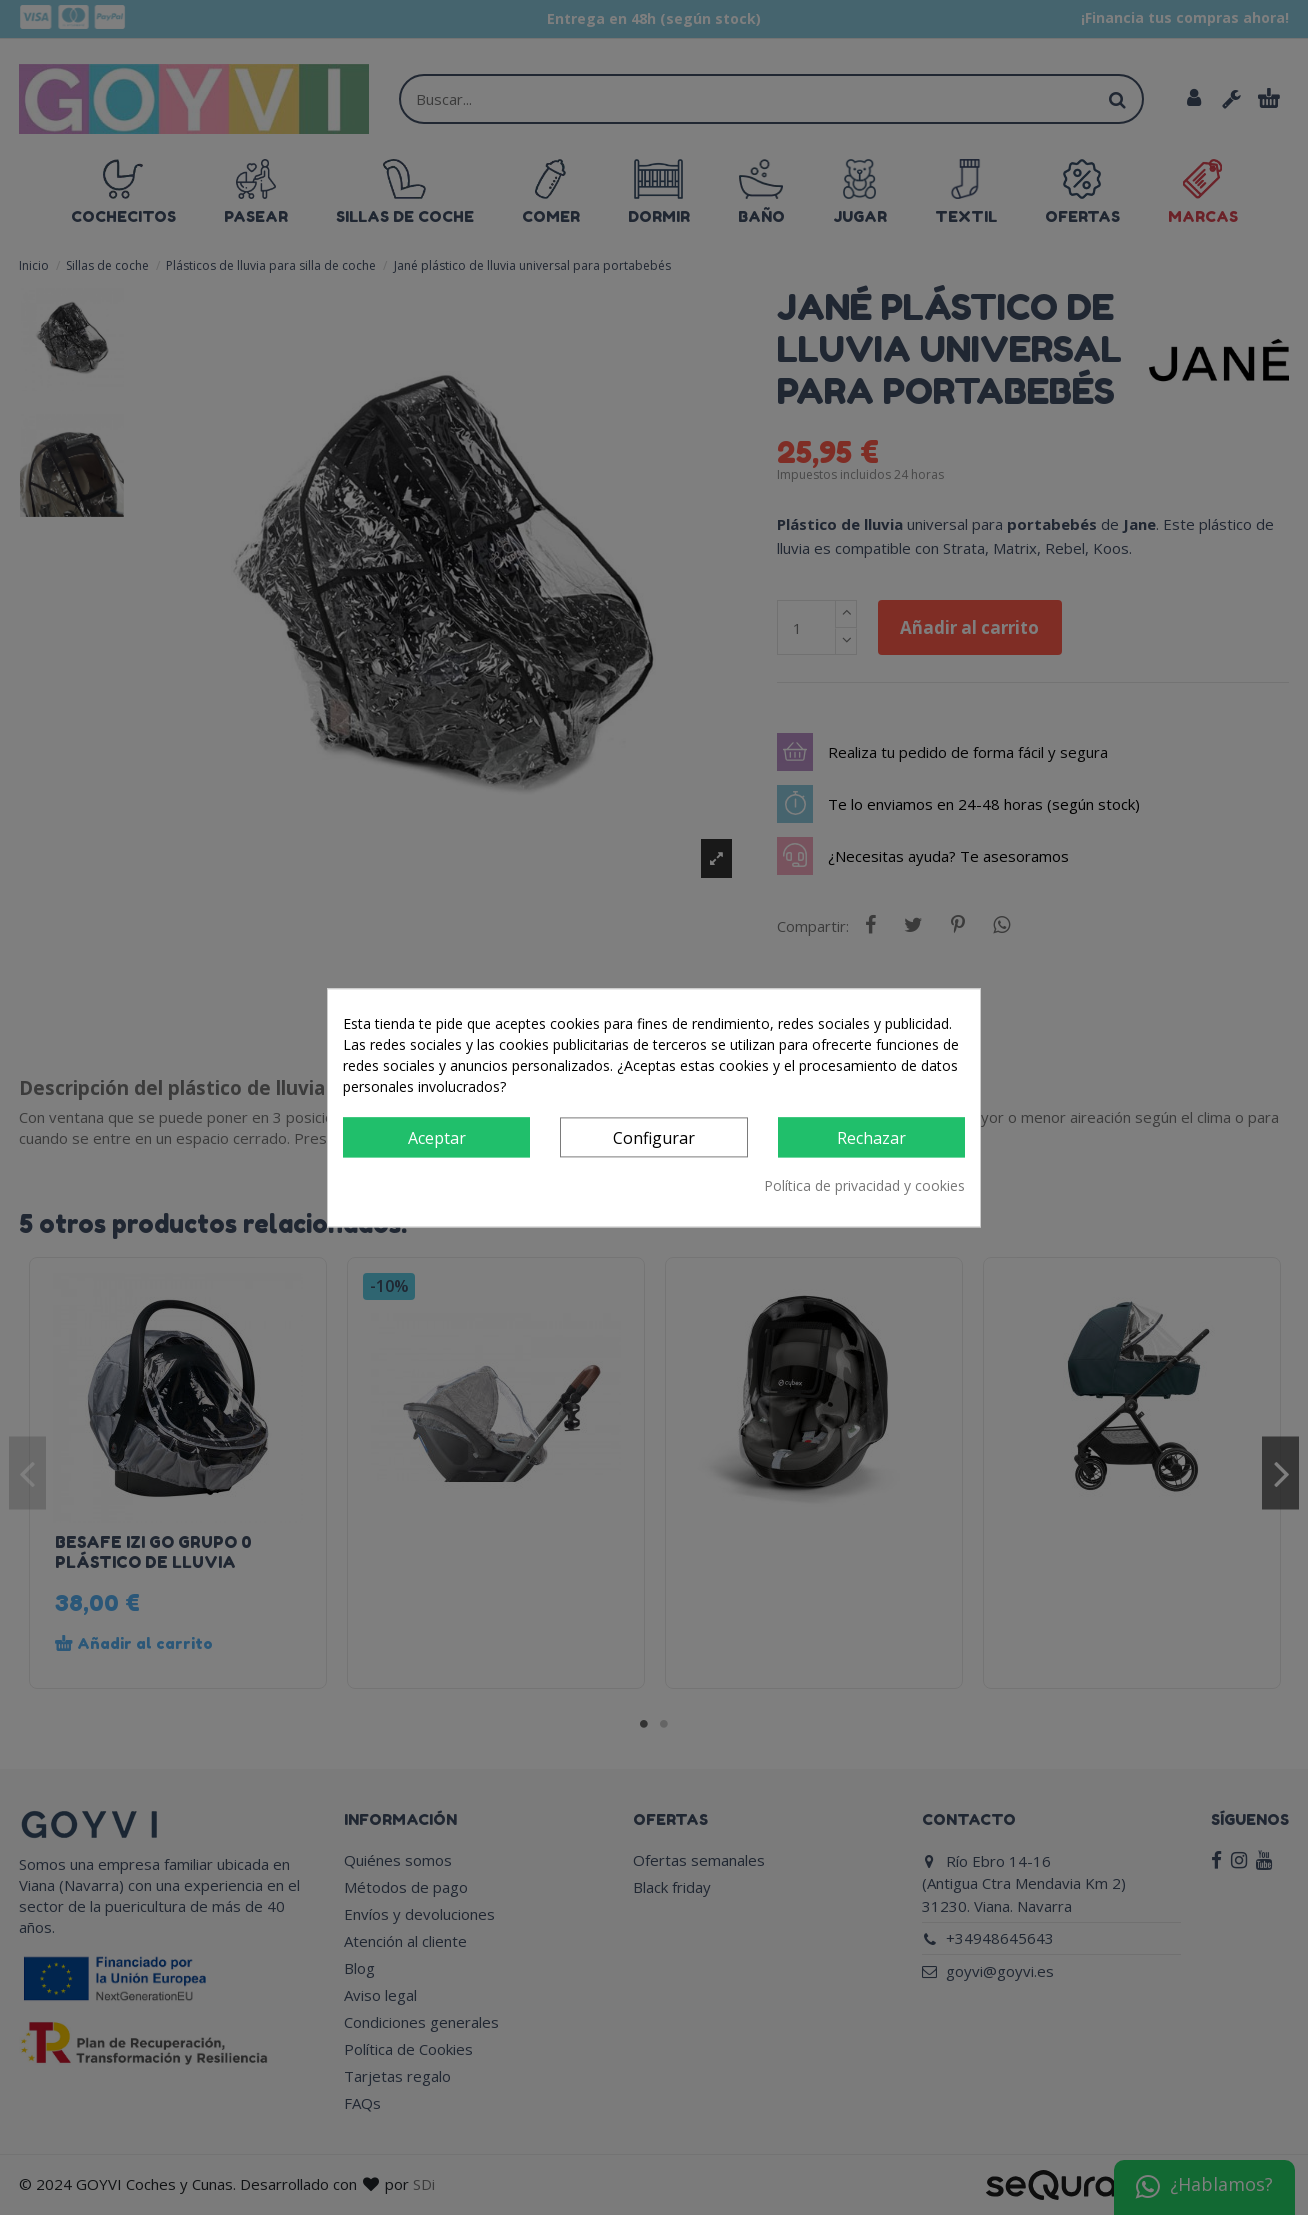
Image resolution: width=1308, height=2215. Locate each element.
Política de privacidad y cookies (864, 1185)
